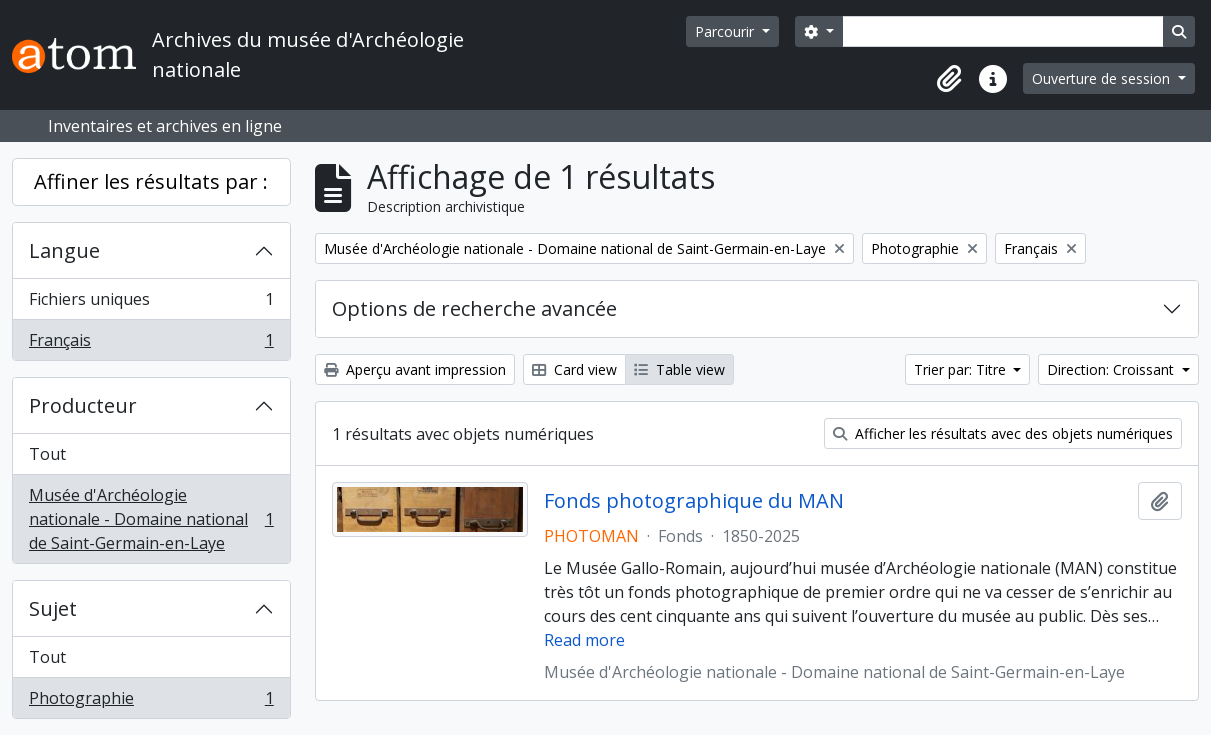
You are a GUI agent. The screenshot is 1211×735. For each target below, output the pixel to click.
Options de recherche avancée (474, 308)
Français (151, 344)
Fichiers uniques (151, 303)
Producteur (83, 405)
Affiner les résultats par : (151, 181)
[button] (949, 79)
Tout (47, 454)
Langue (64, 250)
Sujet (53, 608)
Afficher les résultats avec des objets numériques (1003, 433)
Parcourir (726, 31)
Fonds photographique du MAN (694, 501)
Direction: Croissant (1112, 369)
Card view (574, 369)
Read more (584, 640)
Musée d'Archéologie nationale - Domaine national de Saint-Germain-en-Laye (151, 519)
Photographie (151, 702)
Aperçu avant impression (415, 369)
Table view (679, 369)
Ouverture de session (1103, 78)
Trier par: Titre (962, 369)
